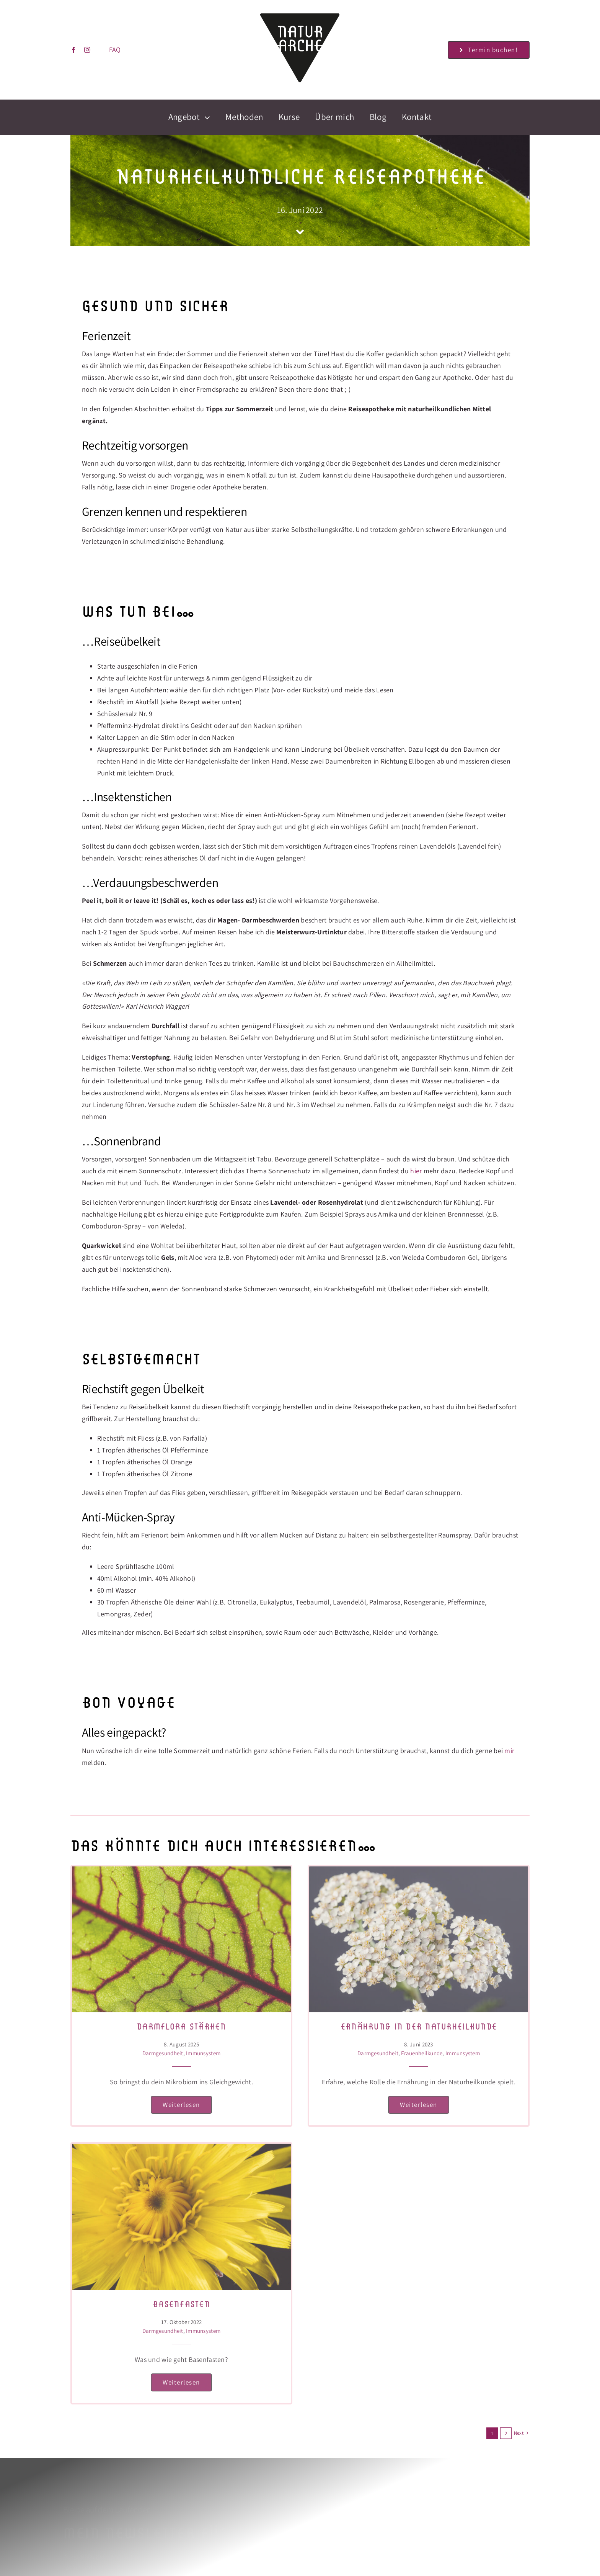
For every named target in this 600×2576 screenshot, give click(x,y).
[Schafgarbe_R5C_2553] (418, 1869)
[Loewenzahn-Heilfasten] (181, 2147)
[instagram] (86, 50)
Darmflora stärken (181, 2026)
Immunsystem (203, 2053)
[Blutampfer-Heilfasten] (181, 1869)
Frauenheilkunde (421, 2053)
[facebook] (72, 50)
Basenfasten (181, 2304)
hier (416, 1170)
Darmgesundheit (162, 2053)
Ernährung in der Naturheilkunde (419, 2026)
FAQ (114, 49)
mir (509, 1750)
